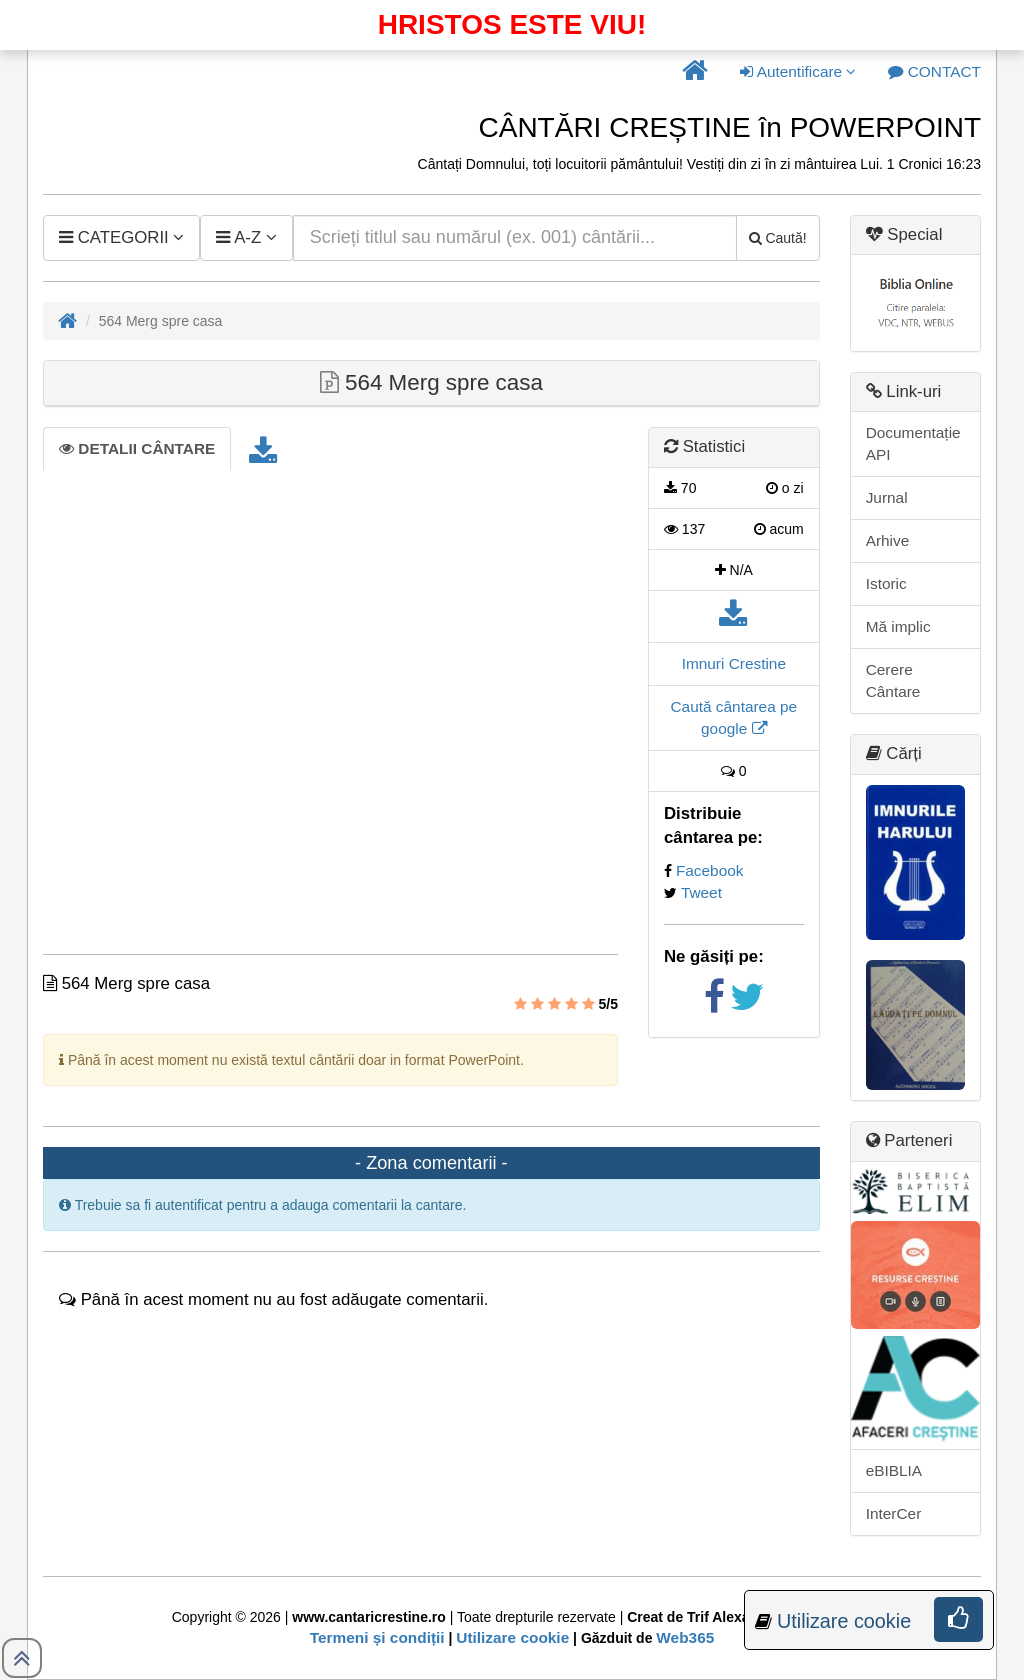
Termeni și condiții (377, 1637)
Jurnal (887, 497)
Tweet (701, 892)
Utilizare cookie (512, 1637)
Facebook (710, 870)
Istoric (886, 583)
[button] (695, 72)
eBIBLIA (894, 1470)
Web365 (685, 1637)
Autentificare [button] (798, 71)
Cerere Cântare (893, 680)
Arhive (888, 540)
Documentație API (913, 443)
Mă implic (898, 626)
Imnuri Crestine (734, 663)
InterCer (894, 1513)
